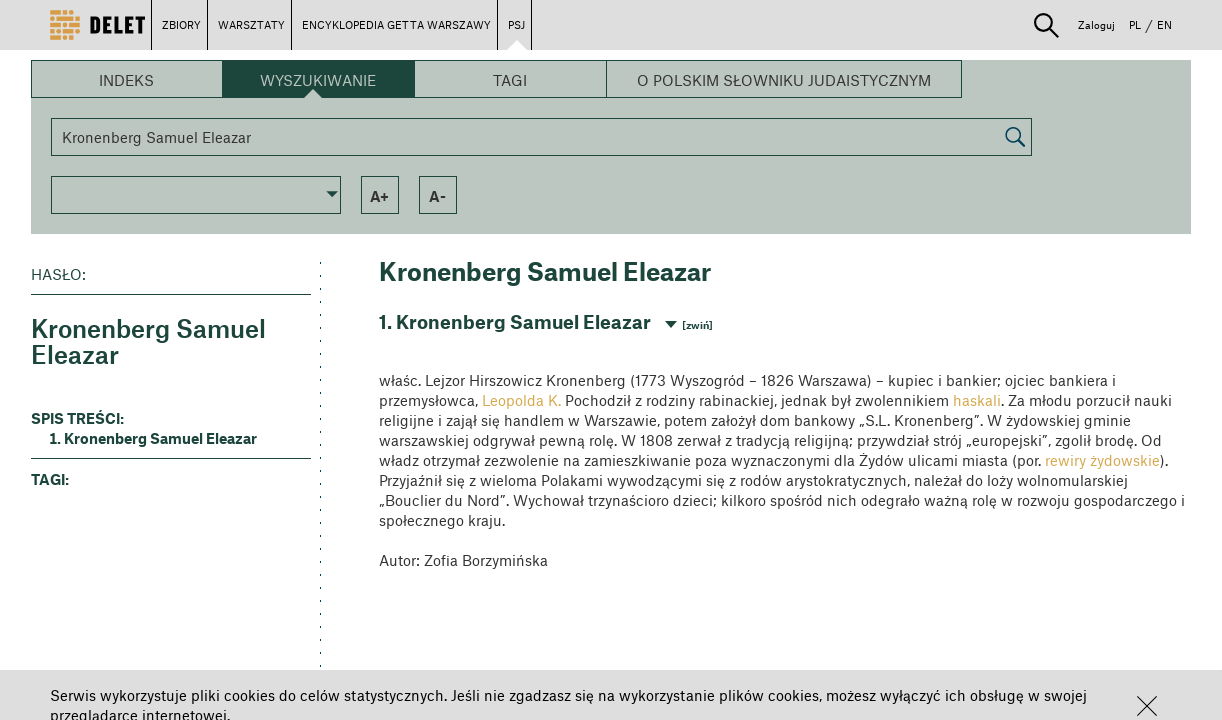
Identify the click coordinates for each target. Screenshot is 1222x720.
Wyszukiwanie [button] (318, 80)
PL (1135, 24)
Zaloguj (1096, 24)
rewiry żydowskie (1102, 460)
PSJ (516, 24)
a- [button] (437, 196)
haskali (977, 400)
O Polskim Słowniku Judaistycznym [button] (784, 80)
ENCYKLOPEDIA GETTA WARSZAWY (396, 24)
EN (1164, 24)
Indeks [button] (126, 80)
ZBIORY (181, 24)
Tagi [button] (510, 80)
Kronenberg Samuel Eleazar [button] (160, 438)
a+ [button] (379, 196)
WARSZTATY (251, 24)
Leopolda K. (521, 400)
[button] (1147, 706)
